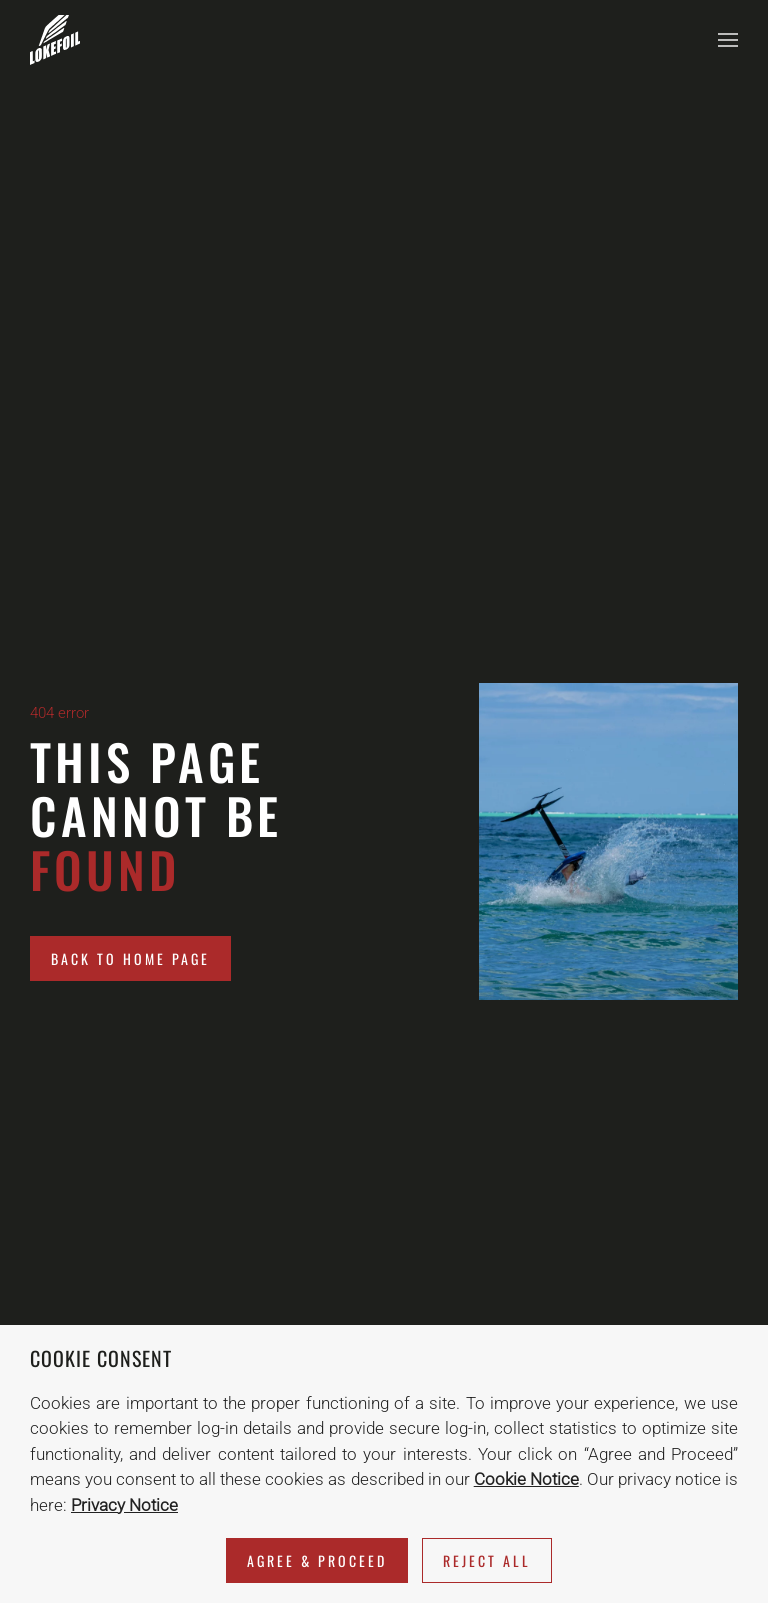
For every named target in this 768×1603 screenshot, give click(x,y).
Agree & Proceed (317, 1560)
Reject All (487, 1560)
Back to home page (130, 958)
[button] (728, 40)
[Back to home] (55, 40)
